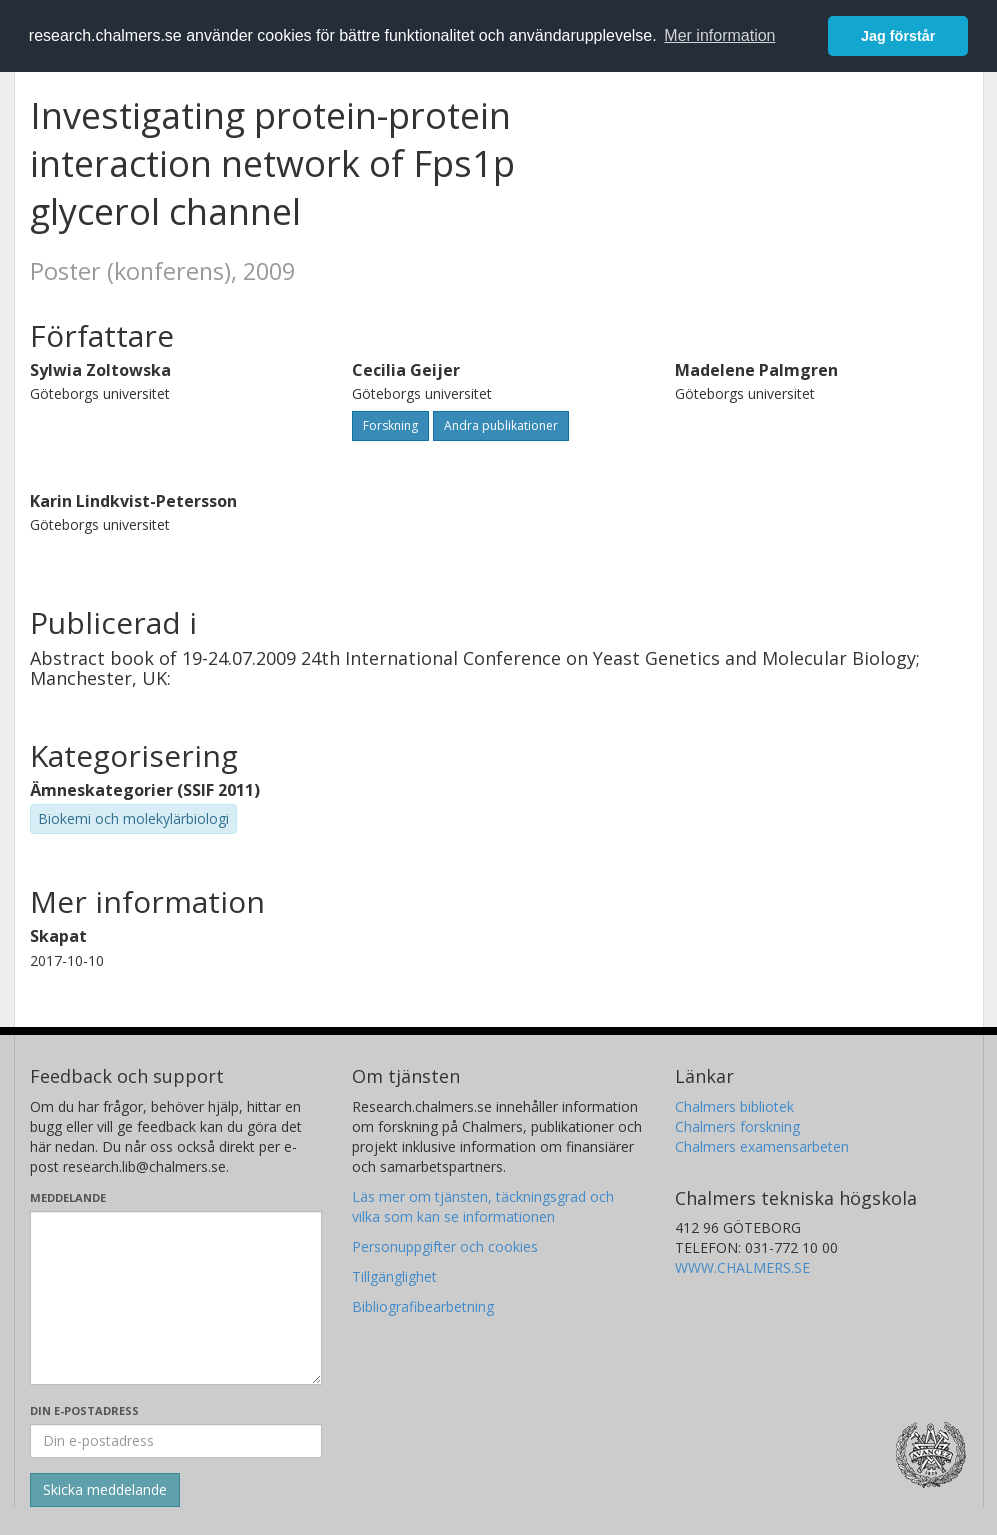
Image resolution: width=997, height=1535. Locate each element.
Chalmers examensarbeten (762, 1146)
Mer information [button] (719, 35)
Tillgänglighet (394, 1276)
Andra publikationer (501, 425)
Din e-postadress (84, 1410)
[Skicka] (105, 1490)
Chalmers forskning (737, 1126)
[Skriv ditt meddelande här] (176, 1298)
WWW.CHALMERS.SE (742, 1267)
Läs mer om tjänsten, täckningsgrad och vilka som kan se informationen (483, 1206)
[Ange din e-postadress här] (176, 1441)
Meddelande (68, 1197)
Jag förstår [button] (898, 36)
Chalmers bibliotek (734, 1106)
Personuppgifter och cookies (445, 1246)
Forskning (390, 425)
